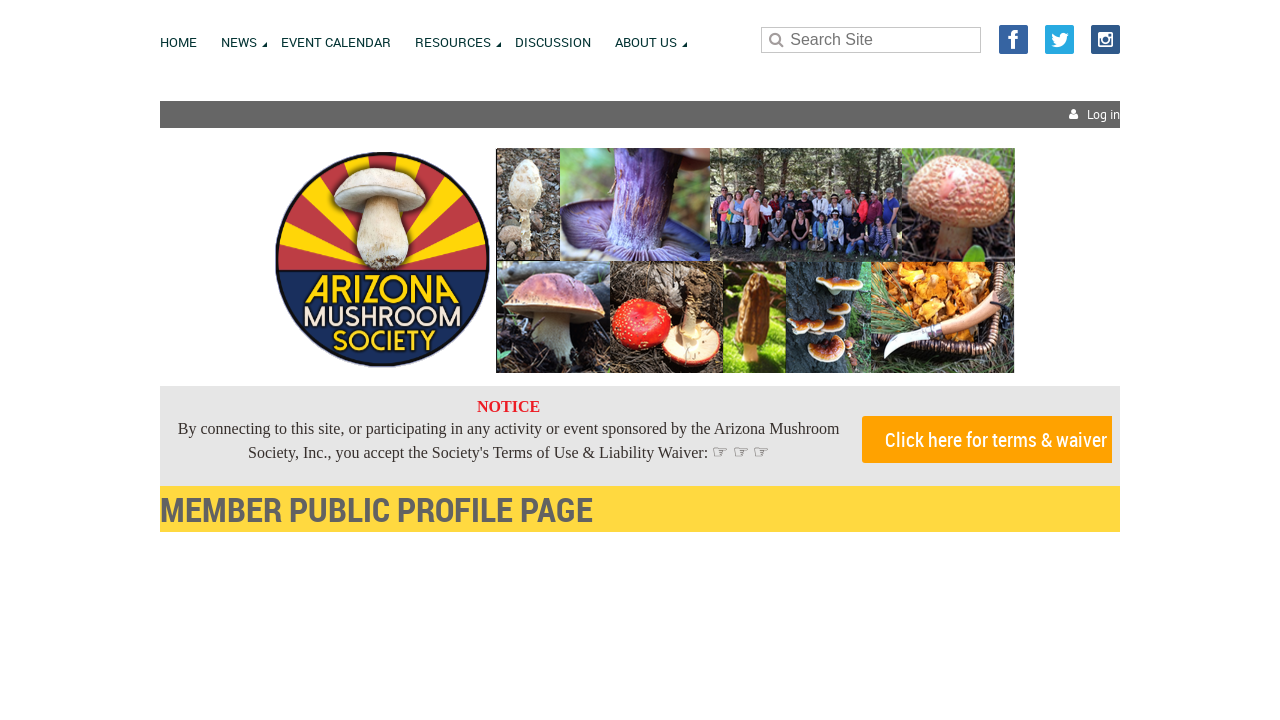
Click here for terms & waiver (996, 439)
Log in (1103, 114)
